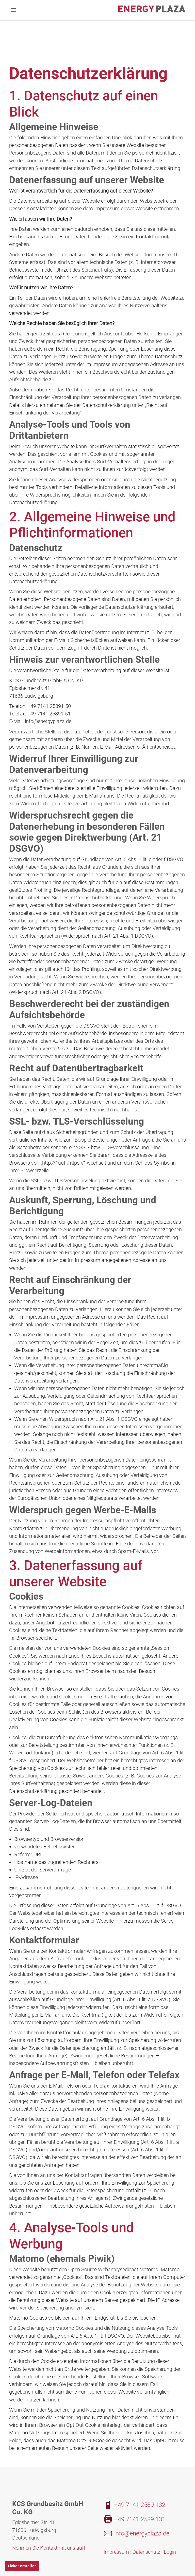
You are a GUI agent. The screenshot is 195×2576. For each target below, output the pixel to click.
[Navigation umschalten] (13, 10)
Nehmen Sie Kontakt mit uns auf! (48, 2548)
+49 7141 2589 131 (139, 2519)
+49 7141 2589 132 (139, 2504)
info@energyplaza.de (142, 2533)
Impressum (117, 2552)
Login (170, 2552)
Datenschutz (146, 2552)
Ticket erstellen (22, 2566)
